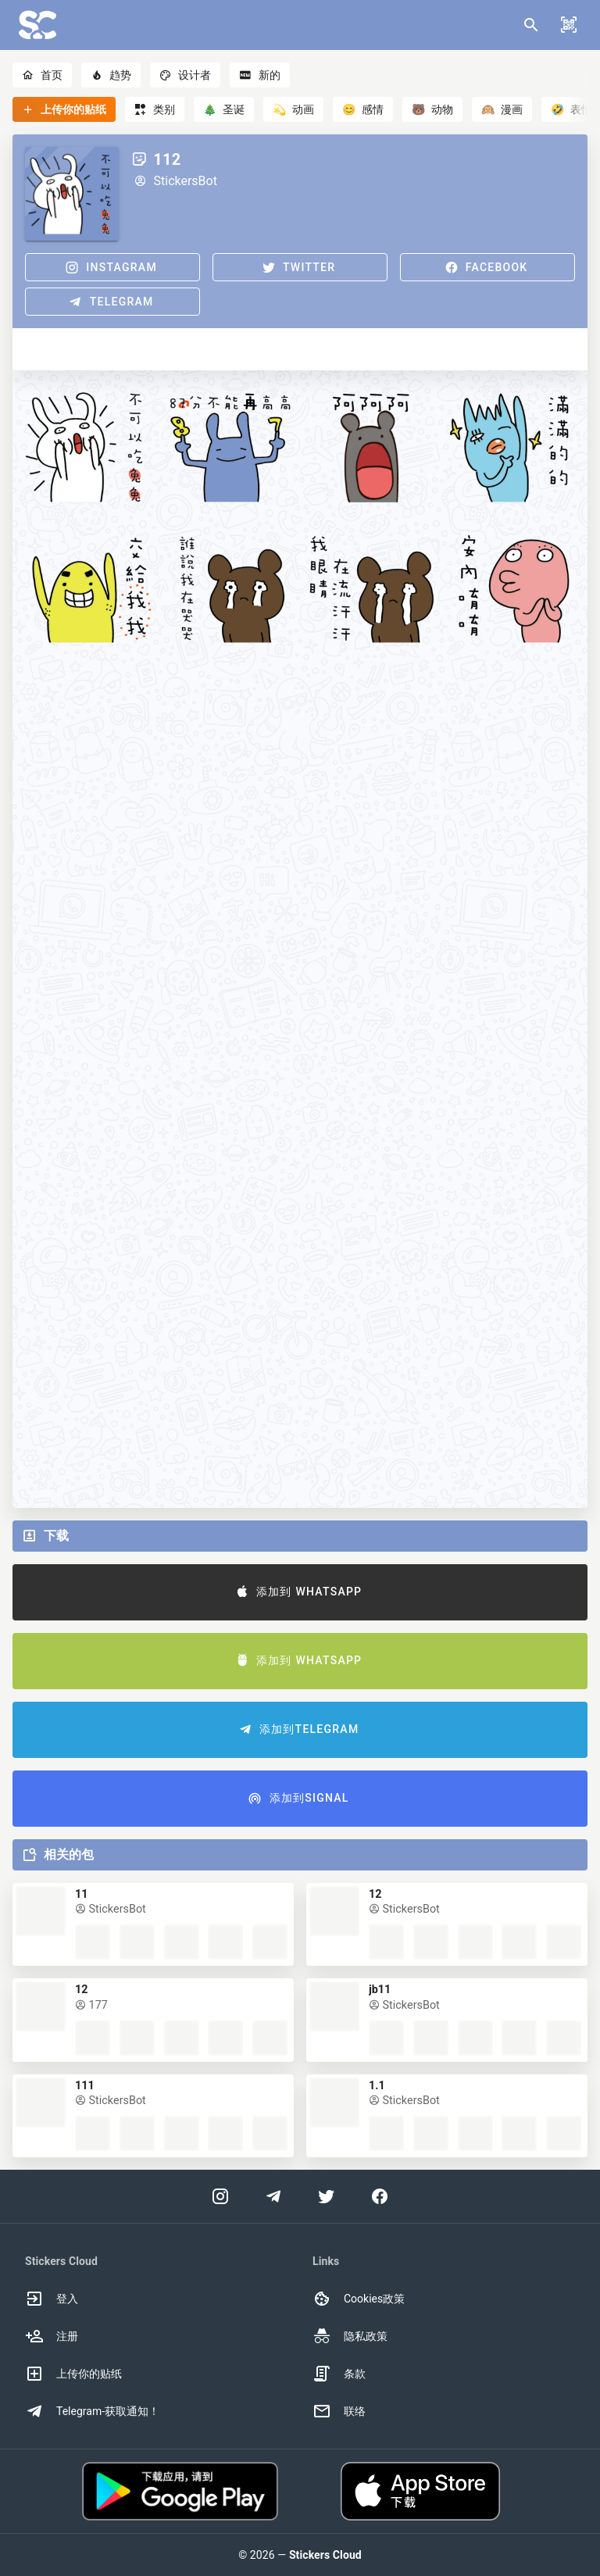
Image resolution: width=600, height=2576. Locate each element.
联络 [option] (339, 2411)
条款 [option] (339, 2373)
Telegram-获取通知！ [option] (92, 2411)
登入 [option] (51, 2298)
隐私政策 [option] (350, 2336)
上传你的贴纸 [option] (73, 2373)
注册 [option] (51, 2336)
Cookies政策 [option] (358, 2298)
